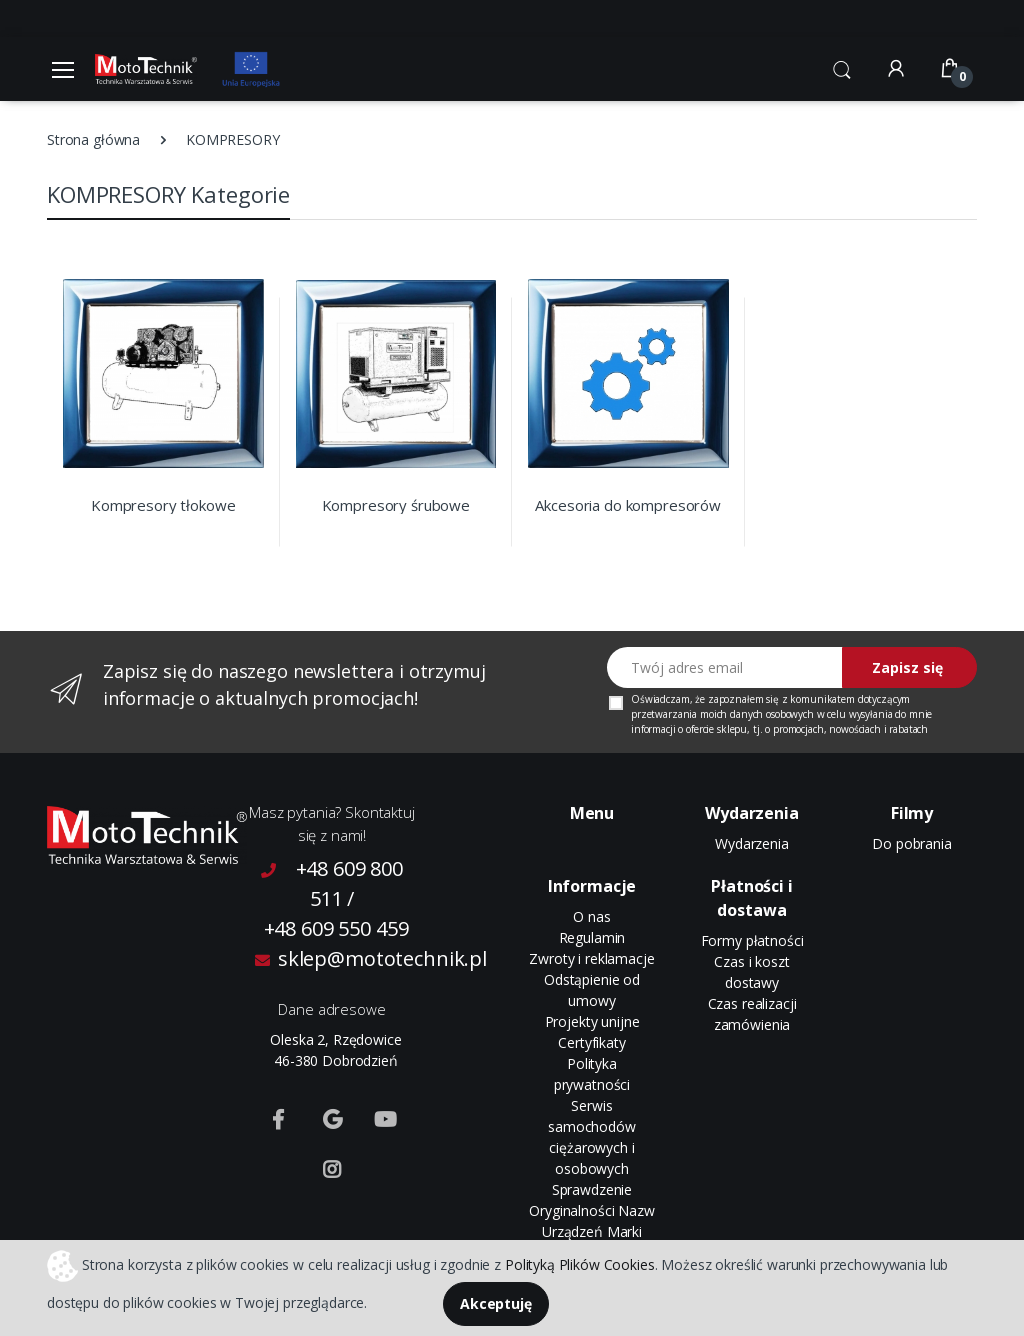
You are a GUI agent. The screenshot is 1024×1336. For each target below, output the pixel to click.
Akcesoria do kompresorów (628, 505)
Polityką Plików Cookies (580, 1263)
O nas (591, 916)
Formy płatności (752, 940)
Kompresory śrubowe (396, 505)
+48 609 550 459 (336, 928)
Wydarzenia (752, 843)
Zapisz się (907, 667)
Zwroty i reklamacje (591, 958)
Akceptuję (496, 1303)
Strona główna (93, 139)
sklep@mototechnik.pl (336, 958)
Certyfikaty (591, 1042)
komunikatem (822, 699)
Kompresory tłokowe (163, 505)
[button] (842, 67)
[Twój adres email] (725, 667)
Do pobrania (911, 843)
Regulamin (592, 937)
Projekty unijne (592, 1021)
